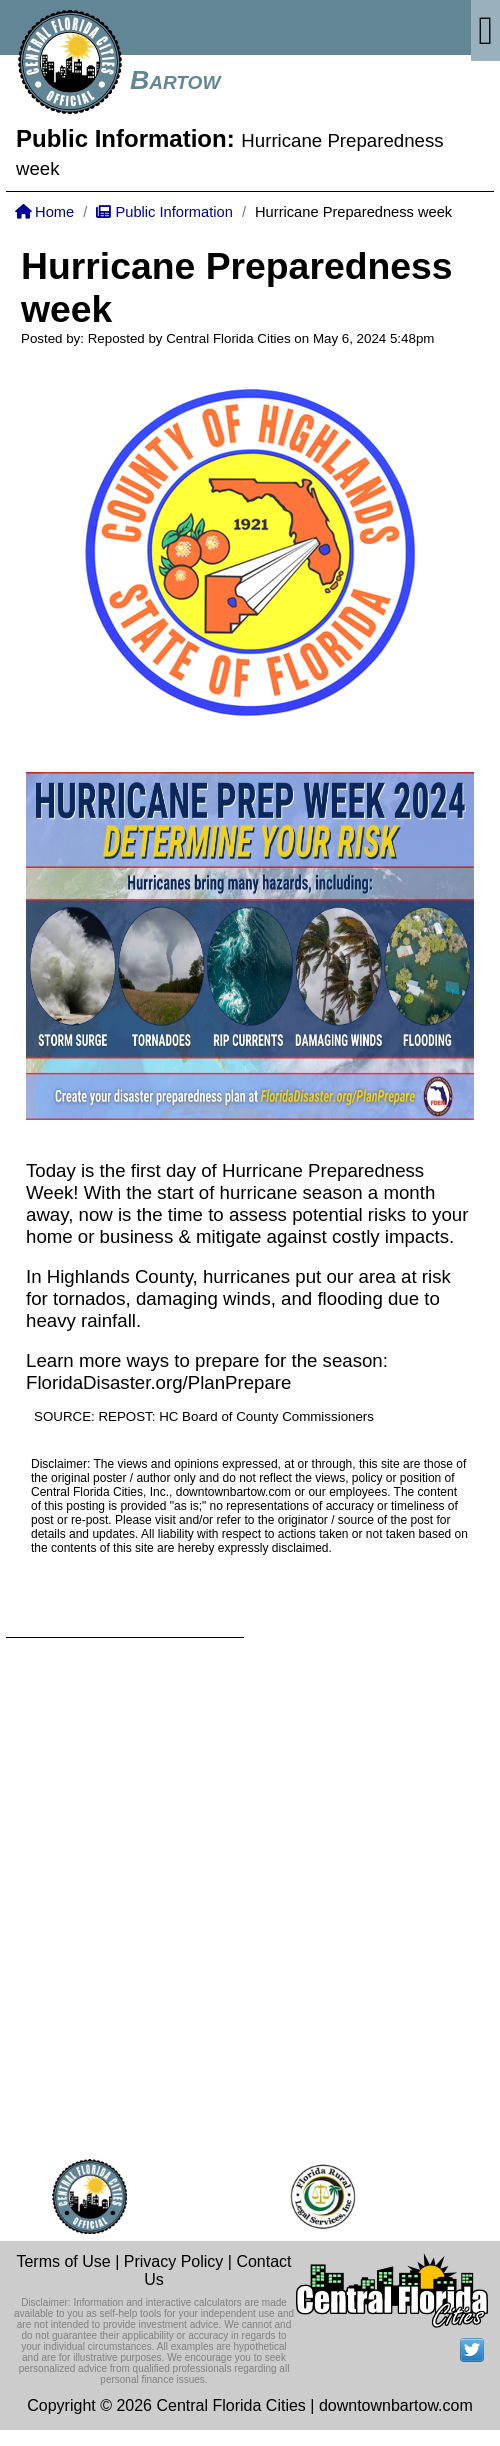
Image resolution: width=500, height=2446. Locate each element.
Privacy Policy (174, 2261)
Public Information (164, 212)
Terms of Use (63, 2261)
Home (44, 212)
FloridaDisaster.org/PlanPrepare (158, 1382)
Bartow (175, 80)
